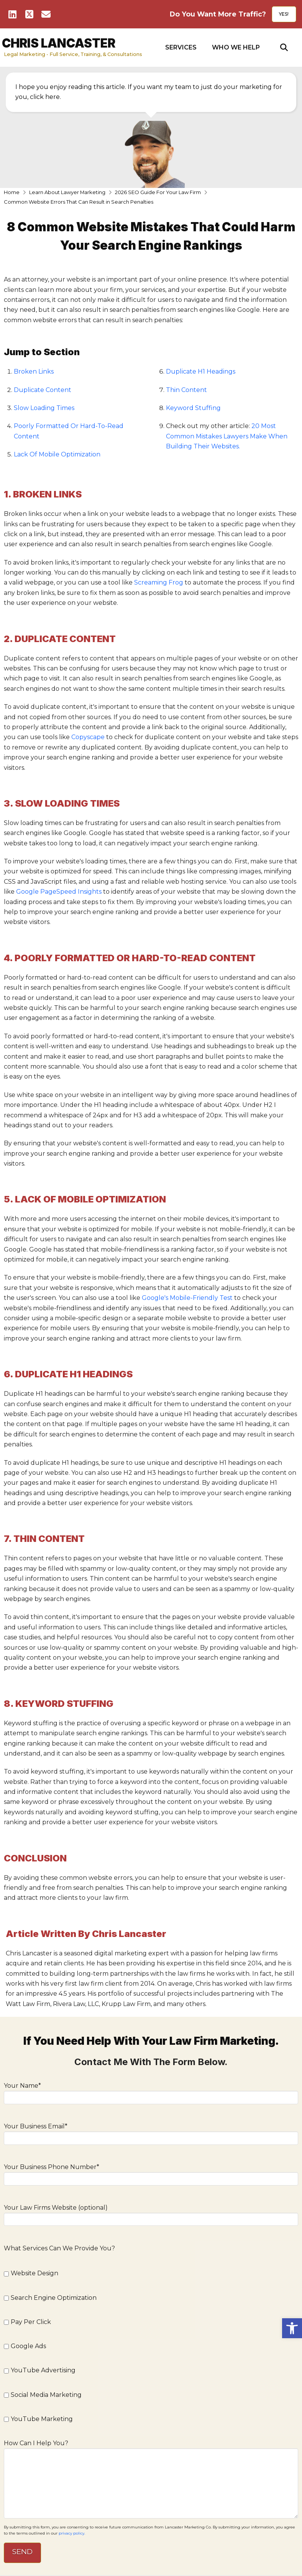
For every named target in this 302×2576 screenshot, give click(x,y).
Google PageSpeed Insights (59, 891)
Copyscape (88, 737)
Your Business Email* (151, 2133)
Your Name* (151, 2092)
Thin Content (186, 390)
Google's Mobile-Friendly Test (186, 1297)
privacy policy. (72, 2533)
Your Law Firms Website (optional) (151, 2214)
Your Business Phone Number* (151, 2173)
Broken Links (34, 371)
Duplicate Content (42, 390)
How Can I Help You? (151, 2448)
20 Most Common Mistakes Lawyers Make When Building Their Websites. (226, 436)
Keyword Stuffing (193, 408)
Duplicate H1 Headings (200, 371)
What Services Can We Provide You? (59, 2248)
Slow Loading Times (44, 408)
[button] (180, 47)
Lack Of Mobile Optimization (57, 454)
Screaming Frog (158, 582)
